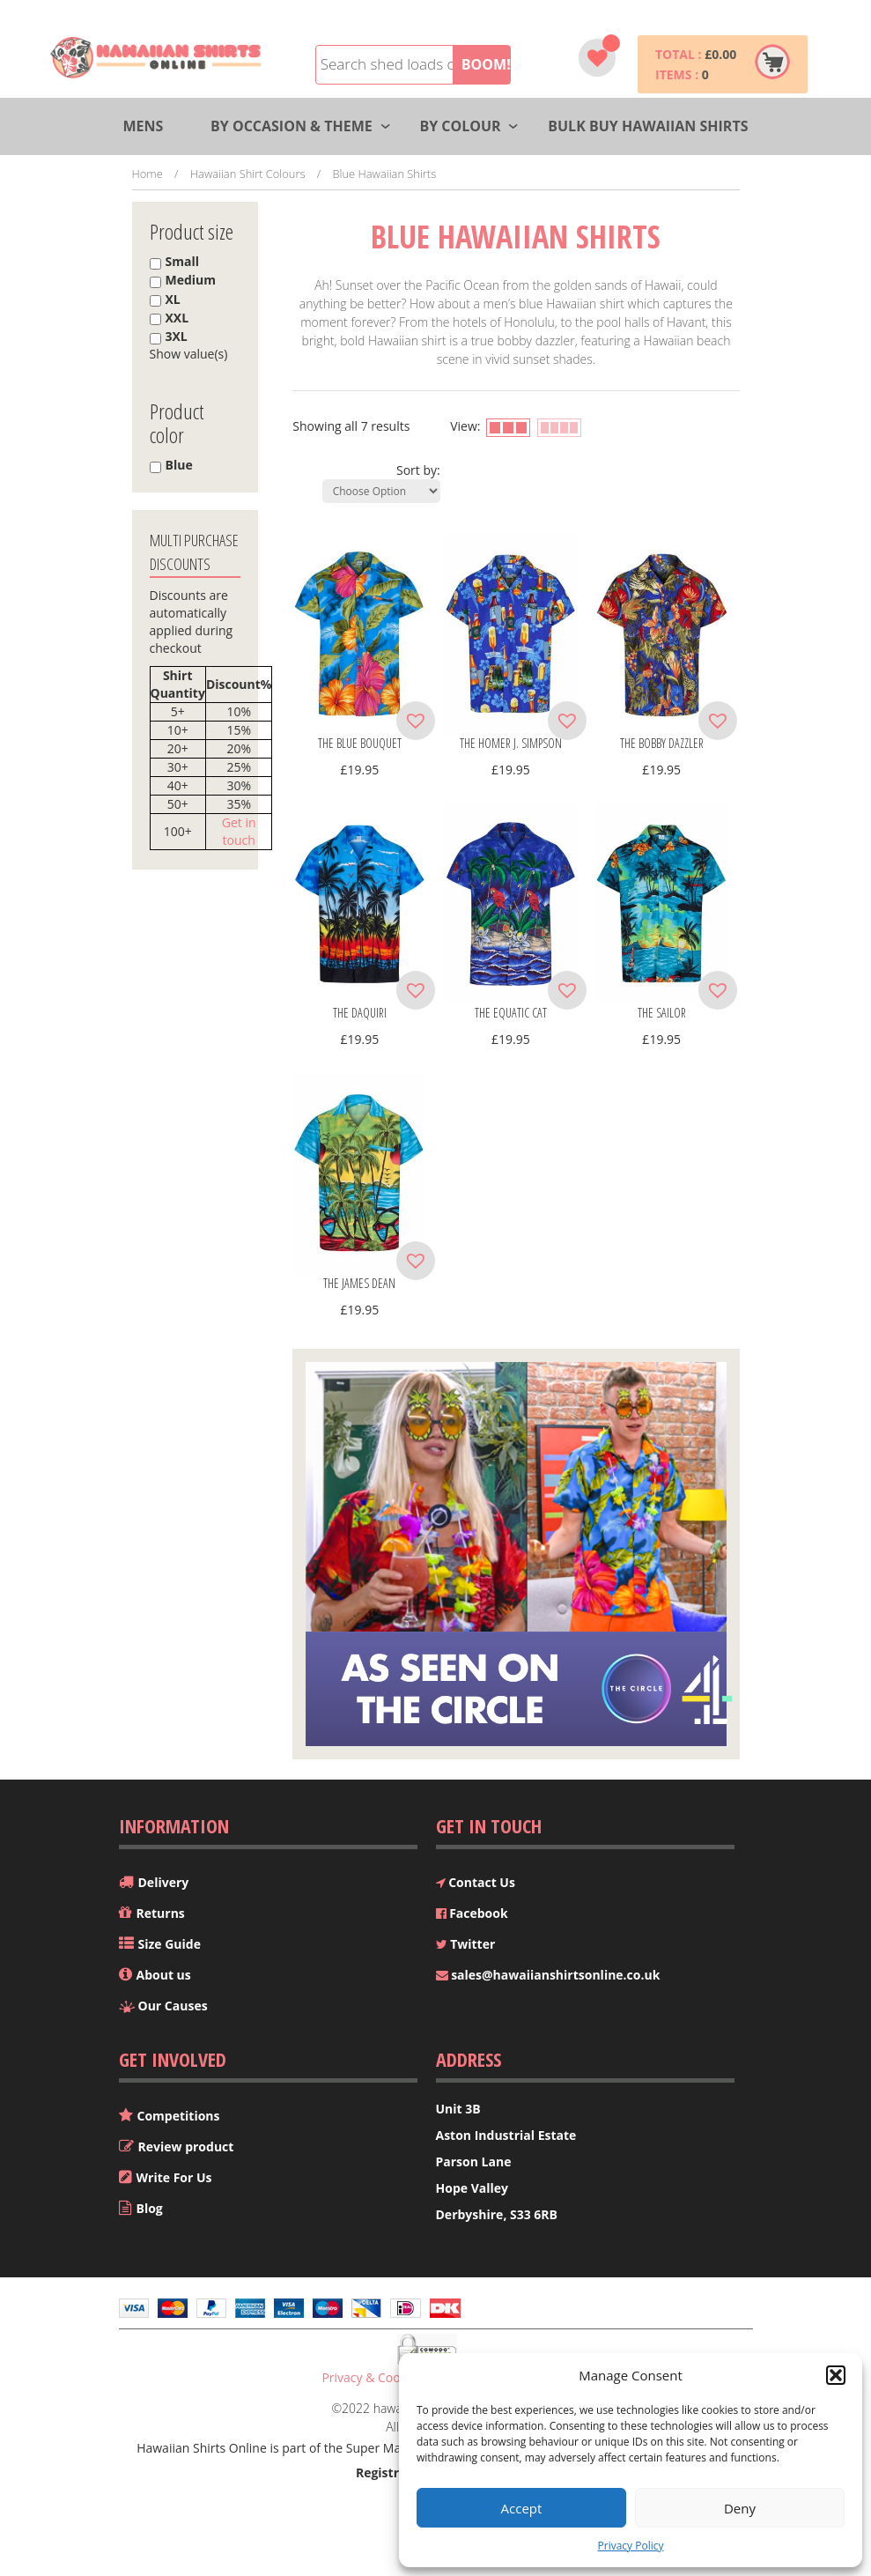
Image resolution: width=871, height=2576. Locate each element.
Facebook (472, 1913)
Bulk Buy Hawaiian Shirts (648, 126)
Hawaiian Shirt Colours (248, 173)
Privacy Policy (631, 2545)
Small (182, 261)
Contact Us (475, 1882)
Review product (186, 2146)
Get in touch (239, 831)
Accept (522, 2508)
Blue (179, 464)
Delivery (163, 1882)
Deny (740, 2508)
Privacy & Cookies (372, 2377)
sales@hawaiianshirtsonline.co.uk (548, 1974)
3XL (177, 336)
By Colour (459, 126)
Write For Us (174, 2177)
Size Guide (169, 1944)
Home (147, 173)
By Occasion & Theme (291, 126)
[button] (836, 2375)
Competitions (178, 2115)
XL (173, 299)
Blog (150, 2208)
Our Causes (173, 2005)
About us (164, 1974)
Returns (161, 1913)
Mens (142, 126)
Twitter (466, 1944)
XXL (177, 317)
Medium (191, 279)
